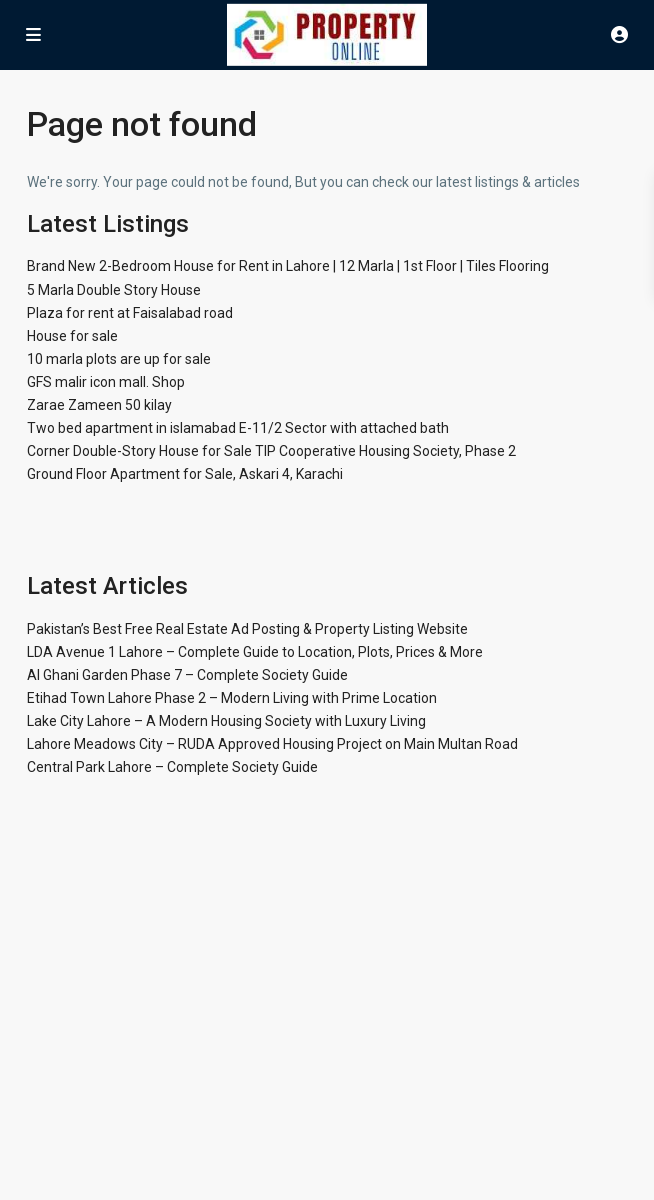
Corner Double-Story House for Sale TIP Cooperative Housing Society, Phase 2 (271, 451)
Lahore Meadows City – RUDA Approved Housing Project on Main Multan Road (272, 744)
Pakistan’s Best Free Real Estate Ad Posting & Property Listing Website (247, 629)
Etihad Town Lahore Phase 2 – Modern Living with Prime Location (232, 698)
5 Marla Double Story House (114, 290)
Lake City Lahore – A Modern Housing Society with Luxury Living (226, 721)
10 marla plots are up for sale (119, 359)
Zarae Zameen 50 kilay (99, 405)
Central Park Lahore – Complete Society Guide (172, 767)
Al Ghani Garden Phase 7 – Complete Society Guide (187, 675)
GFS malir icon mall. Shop (106, 382)
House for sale (72, 336)
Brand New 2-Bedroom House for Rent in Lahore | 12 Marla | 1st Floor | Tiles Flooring (288, 266)
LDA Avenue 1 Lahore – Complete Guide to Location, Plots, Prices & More (255, 652)
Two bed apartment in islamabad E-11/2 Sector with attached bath (238, 428)
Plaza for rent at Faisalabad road (130, 313)
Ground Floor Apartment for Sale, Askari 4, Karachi (185, 474)
